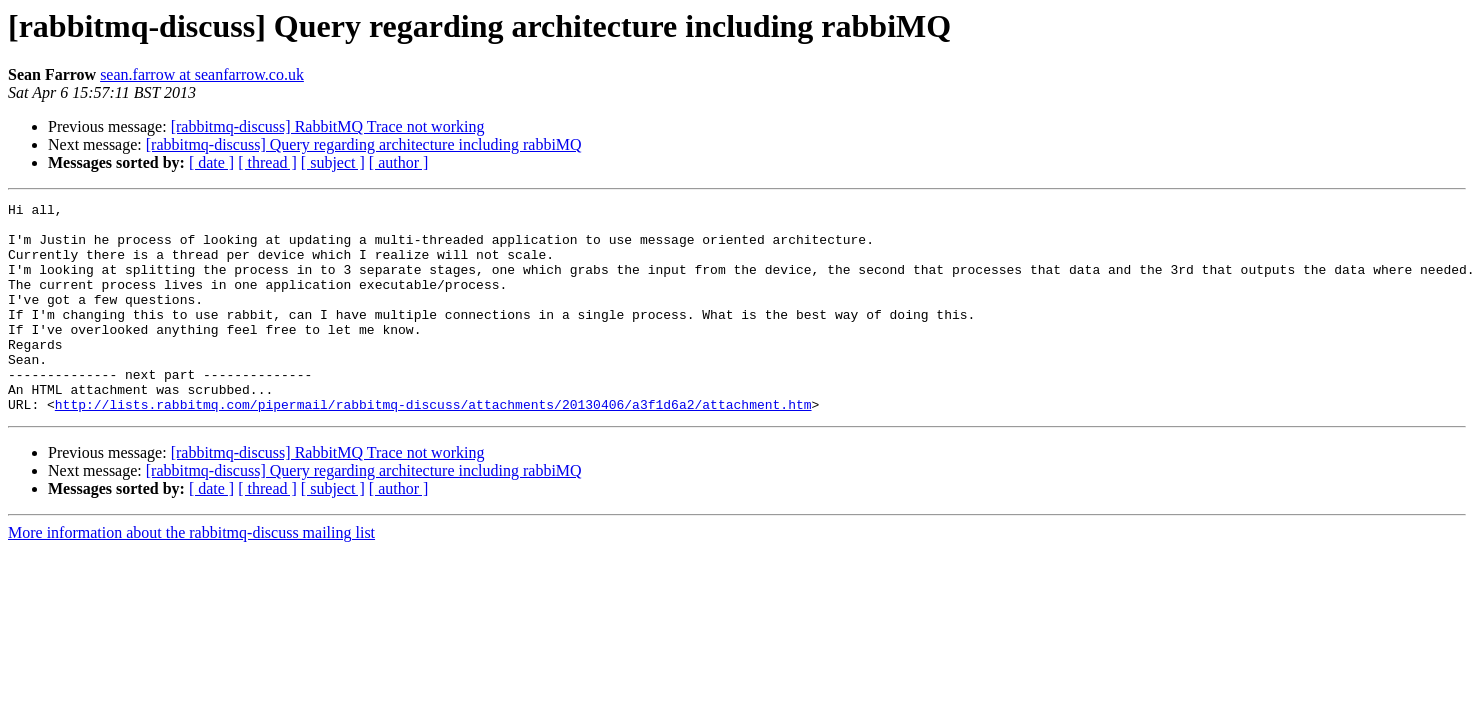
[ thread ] (267, 162)
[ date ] (211, 162)
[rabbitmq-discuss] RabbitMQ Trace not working (328, 126)
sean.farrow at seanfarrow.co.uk (202, 74)
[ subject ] (333, 162)
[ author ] (399, 162)
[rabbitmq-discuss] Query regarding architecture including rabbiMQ (364, 144)
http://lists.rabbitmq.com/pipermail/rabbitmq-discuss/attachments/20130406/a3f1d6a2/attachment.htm (433, 446)
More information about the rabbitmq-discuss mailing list (191, 574)
